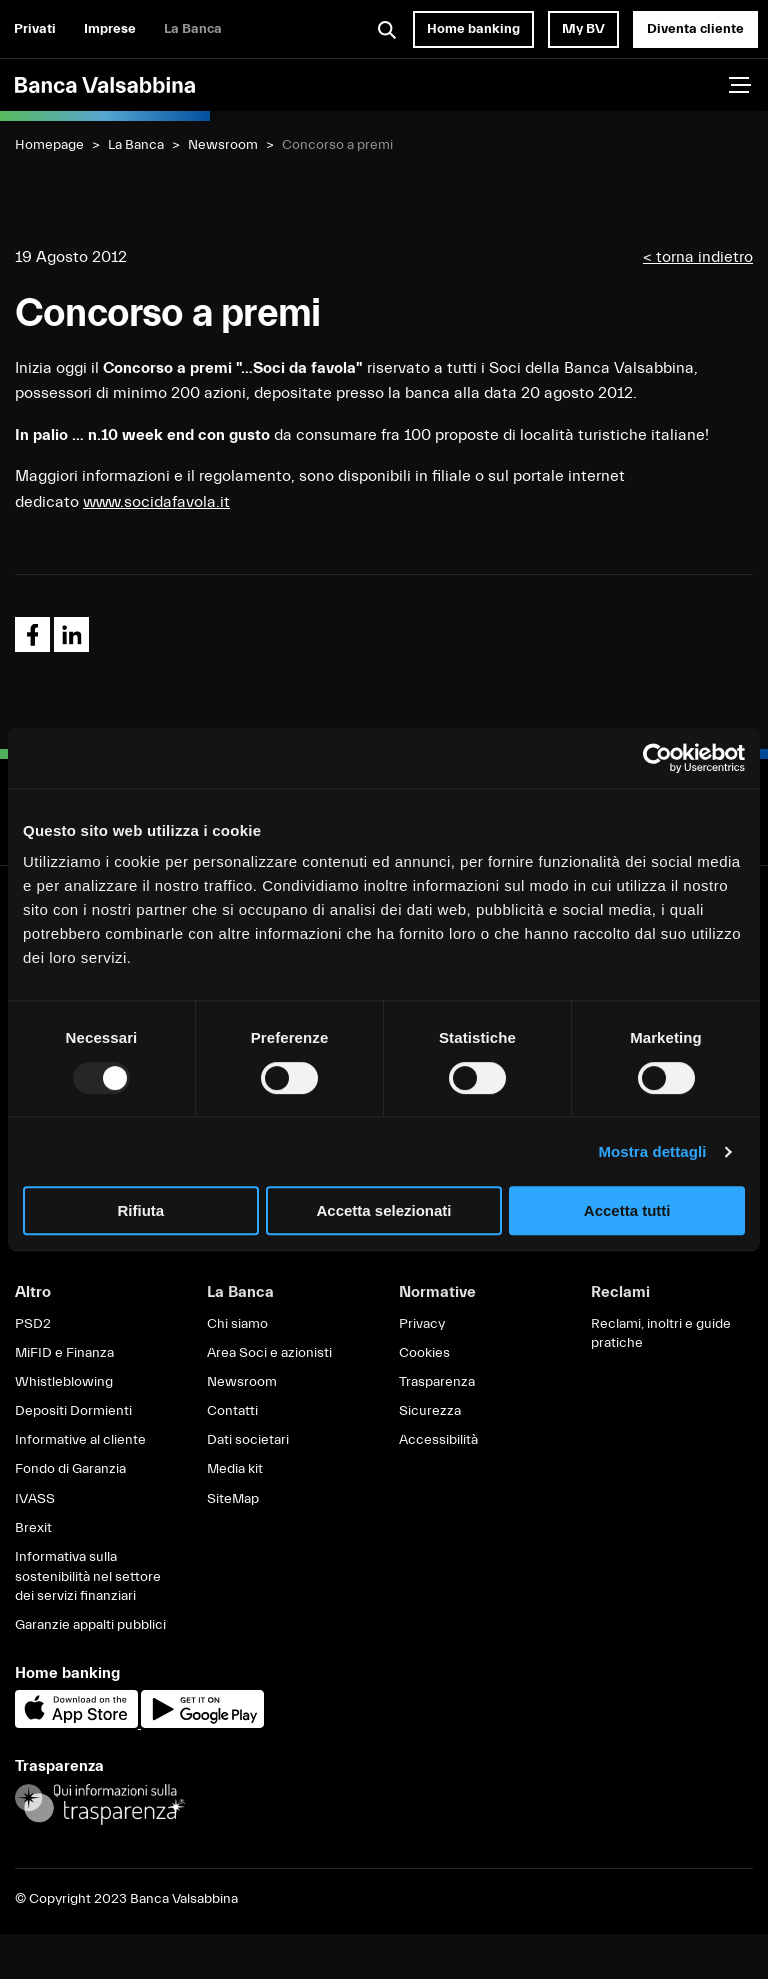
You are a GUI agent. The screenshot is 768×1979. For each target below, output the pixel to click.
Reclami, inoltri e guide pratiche (661, 1334)
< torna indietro (698, 257)
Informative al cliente (80, 1440)
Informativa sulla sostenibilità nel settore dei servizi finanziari (88, 1576)
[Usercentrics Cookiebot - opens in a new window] (657, 758)
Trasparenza (437, 1382)
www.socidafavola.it (156, 502)
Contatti (232, 1411)
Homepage (49, 145)
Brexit (33, 1528)
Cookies (424, 1353)
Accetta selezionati (383, 1210)
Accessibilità (438, 1440)
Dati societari (248, 1440)
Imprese (110, 29)
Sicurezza (430, 1411)
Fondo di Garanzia (70, 1469)
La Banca (193, 29)
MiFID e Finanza (64, 1353)
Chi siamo (237, 1324)
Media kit (235, 1469)
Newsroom (223, 145)
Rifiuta (140, 1210)
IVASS (35, 1499)
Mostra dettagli (652, 1151)
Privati (35, 29)
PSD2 (33, 1324)
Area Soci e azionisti (269, 1353)
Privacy (422, 1324)
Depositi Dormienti (73, 1411)
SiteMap (233, 1499)
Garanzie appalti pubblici (90, 1625)
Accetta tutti (627, 1210)
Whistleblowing (64, 1382)
